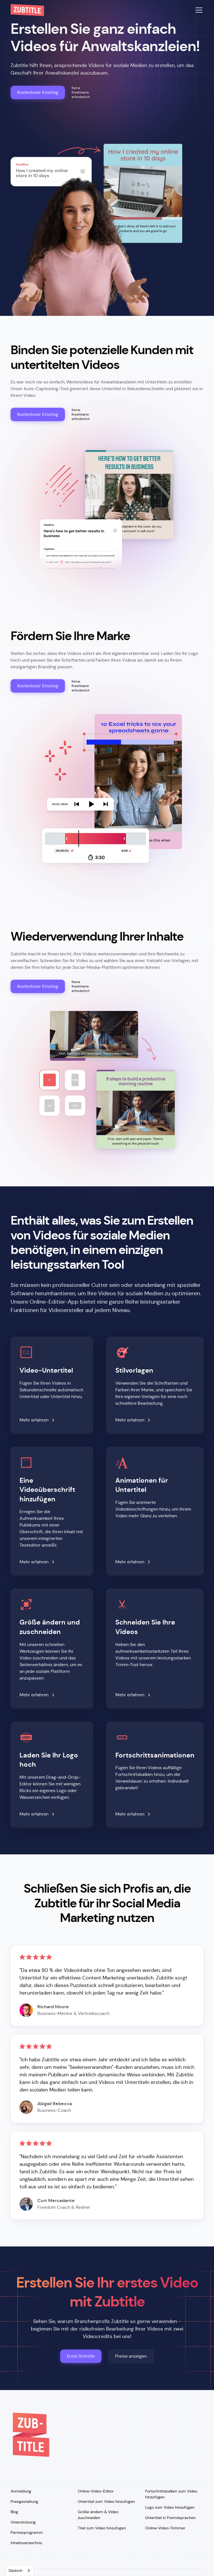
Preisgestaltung (24, 2501)
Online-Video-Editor (96, 2491)
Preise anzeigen (131, 2356)
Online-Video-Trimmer (165, 2527)
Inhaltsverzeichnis (26, 2542)
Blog (14, 2511)
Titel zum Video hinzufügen (102, 2527)
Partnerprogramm (27, 2532)
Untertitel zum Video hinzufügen (106, 2501)
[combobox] (20, 2570)
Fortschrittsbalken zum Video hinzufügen (171, 2494)
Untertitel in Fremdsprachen (170, 2517)
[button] (197, 10)
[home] (27, 10)
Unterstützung (23, 2522)
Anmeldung (21, 2491)
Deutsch (15, 2570)
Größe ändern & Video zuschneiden (98, 2514)
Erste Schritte (81, 2356)
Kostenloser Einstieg (37, 92)
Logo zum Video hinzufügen (169, 2507)
